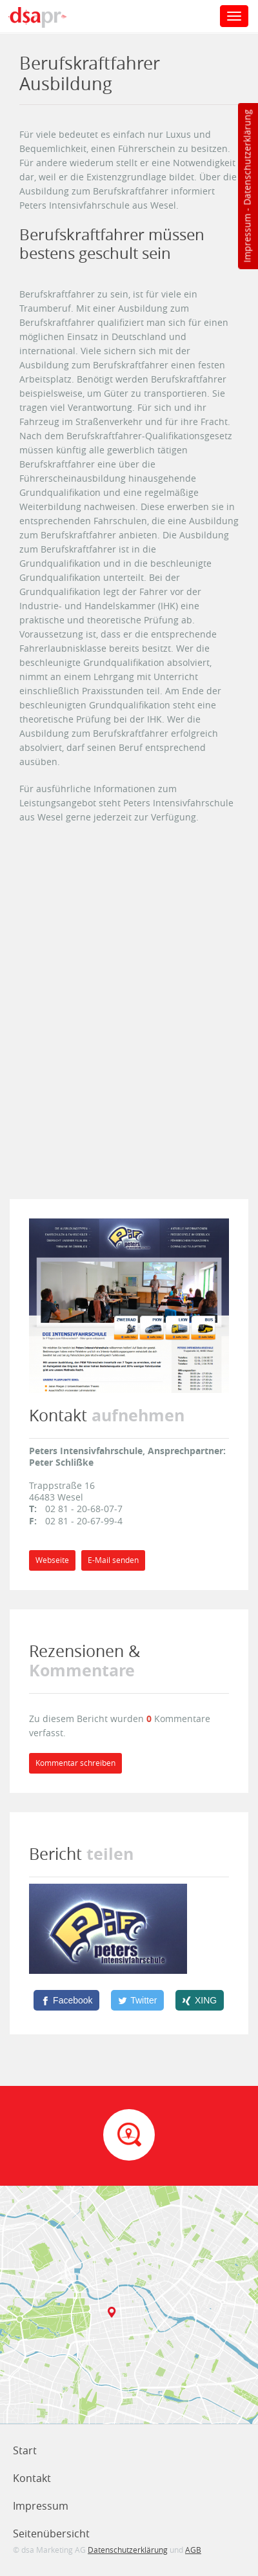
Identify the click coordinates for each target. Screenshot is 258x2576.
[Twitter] (137, 2000)
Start (25, 2450)
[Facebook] (66, 2000)
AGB (193, 2549)
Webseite (52, 1560)
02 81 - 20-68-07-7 (84, 1508)
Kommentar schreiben (75, 1763)
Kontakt (32, 2478)
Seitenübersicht (51, 2533)
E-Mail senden (113, 1560)
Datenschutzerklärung (247, 157)
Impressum (247, 238)
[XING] (199, 2000)
